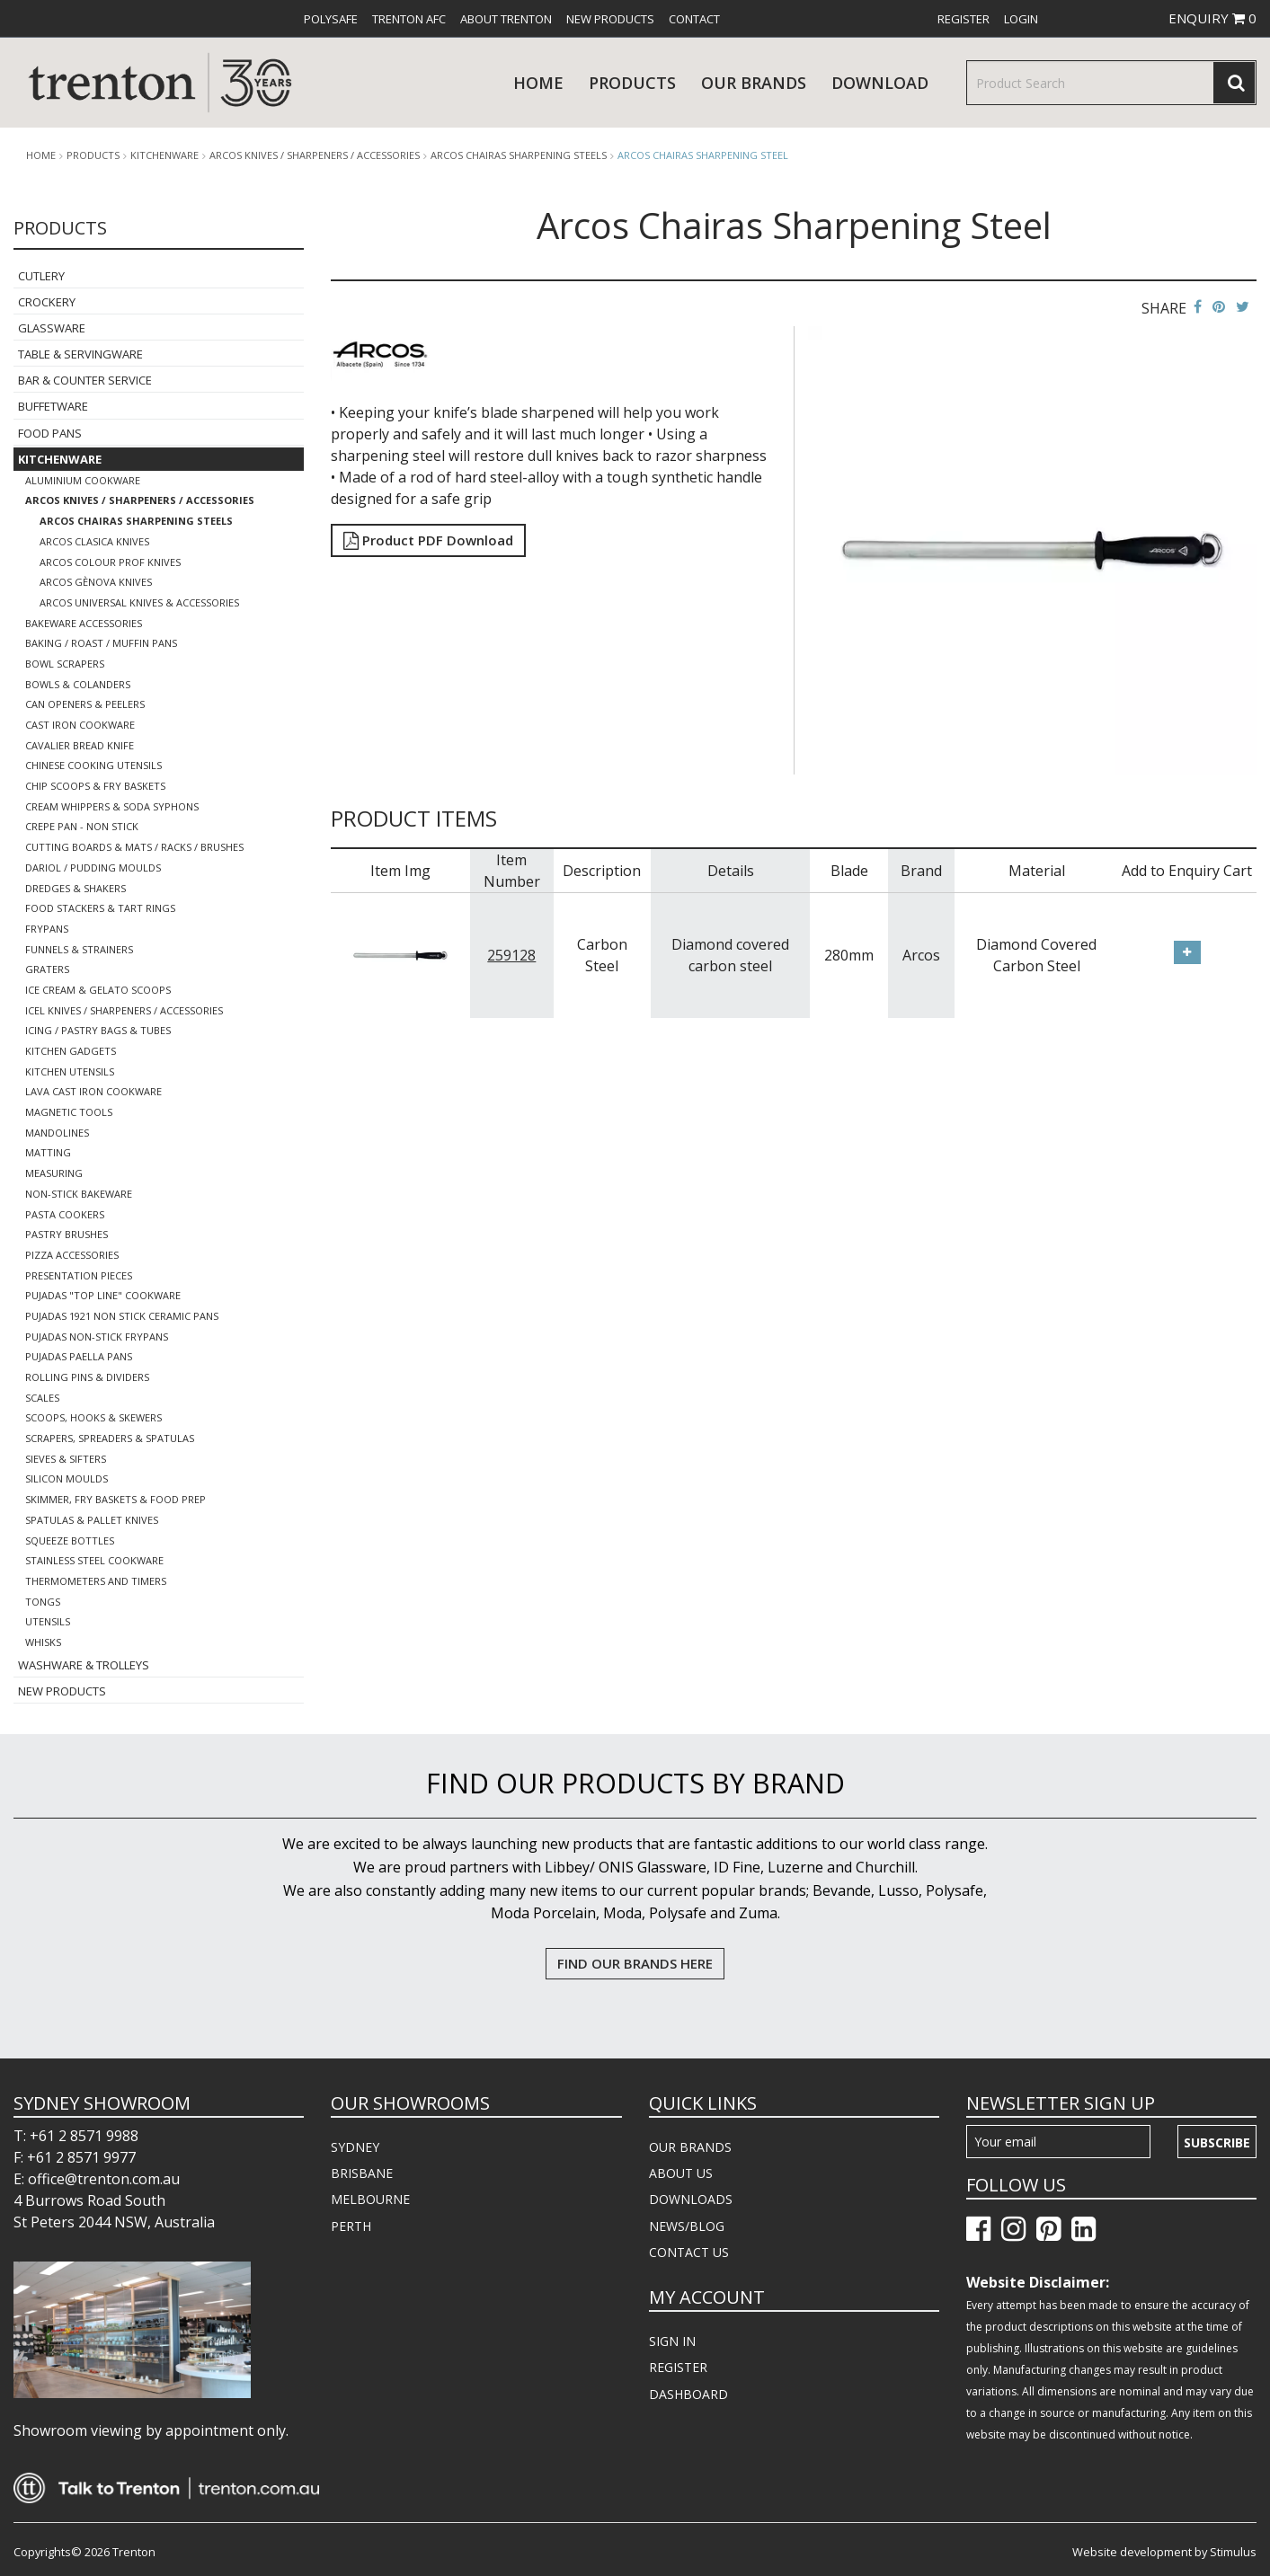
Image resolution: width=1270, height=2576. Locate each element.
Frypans (46, 928)
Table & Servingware (80, 354)
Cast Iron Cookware (80, 724)
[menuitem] (331, 19)
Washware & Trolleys (83, 1665)
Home (538, 82)
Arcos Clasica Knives (94, 541)
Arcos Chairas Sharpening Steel (702, 155)
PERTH (351, 2226)
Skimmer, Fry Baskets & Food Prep (115, 1499)
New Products (610, 19)
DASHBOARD (688, 2394)
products (632, 82)
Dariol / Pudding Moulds (93, 867)
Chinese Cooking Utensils (93, 765)
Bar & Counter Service (85, 380)
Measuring (54, 1173)
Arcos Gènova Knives (96, 582)
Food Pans (50, 433)
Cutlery (41, 276)
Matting (48, 1152)
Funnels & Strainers (79, 949)
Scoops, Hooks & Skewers (93, 1417)
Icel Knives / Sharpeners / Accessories (124, 1010)
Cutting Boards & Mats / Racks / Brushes (134, 847)
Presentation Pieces (78, 1275)
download (879, 82)
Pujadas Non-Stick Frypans (96, 1336)
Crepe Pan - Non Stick (81, 826)
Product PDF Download (428, 540)
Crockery (46, 302)
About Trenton (506, 19)
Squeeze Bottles (69, 1540)
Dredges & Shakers (75, 888)
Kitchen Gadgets (70, 1051)
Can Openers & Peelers (85, 704)
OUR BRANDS (690, 2147)
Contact (694, 19)
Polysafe (331, 19)
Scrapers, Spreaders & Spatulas (109, 1438)
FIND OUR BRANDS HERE (635, 1963)
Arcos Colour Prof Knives (110, 562)
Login (1021, 19)
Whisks (43, 1642)
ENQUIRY (1212, 18)
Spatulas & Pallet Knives (91, 1520)
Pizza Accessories (72, 1254)
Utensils (47, 1621)
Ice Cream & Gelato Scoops (98, 989)
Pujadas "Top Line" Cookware (103, 1295)
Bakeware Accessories (83, 623)
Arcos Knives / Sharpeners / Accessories (314, 155)
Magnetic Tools (68, 1112)
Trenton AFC (409, 19)
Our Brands (753, 82)
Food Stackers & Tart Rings (100, 908)
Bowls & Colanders (77, 684)
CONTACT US (689, 2252)
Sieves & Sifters (65, 1458)
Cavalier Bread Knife (79, 745)
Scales (42, 1397)
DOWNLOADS (691, 2199)
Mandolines (57, 1132)
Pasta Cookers (64, 1214)
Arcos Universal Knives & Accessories (139, 602)
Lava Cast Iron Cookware (93, 1091)
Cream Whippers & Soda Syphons (112, 806)
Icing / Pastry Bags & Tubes (98, 1030)
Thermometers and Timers (95, 1581)
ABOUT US (681, 2173)
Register (963, 19)
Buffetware (53, 406)
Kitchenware (164, 155)
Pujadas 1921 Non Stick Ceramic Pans (121, 1316)
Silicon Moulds (66, 1478)
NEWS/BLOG (686, 2226)
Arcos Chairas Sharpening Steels (519, 155)
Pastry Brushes (66, 1234)
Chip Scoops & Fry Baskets (95, 785)
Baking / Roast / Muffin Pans (101, 643)
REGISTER (678, 2367)
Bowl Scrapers (64, 663)
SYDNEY (355, 2147)
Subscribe (1217, 2142)
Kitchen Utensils (69, 1071)
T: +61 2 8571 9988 (75, 2136)
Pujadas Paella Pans (78, 1356)
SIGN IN (672, 2341)
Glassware (51, 328)
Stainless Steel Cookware (94, 1560)
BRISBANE (362, 2173)
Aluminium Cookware (82, 480)
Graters (47, 969)
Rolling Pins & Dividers (87, 1377)
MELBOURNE (370, 2199)
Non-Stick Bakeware (78, 1193)
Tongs (42, 1601)
